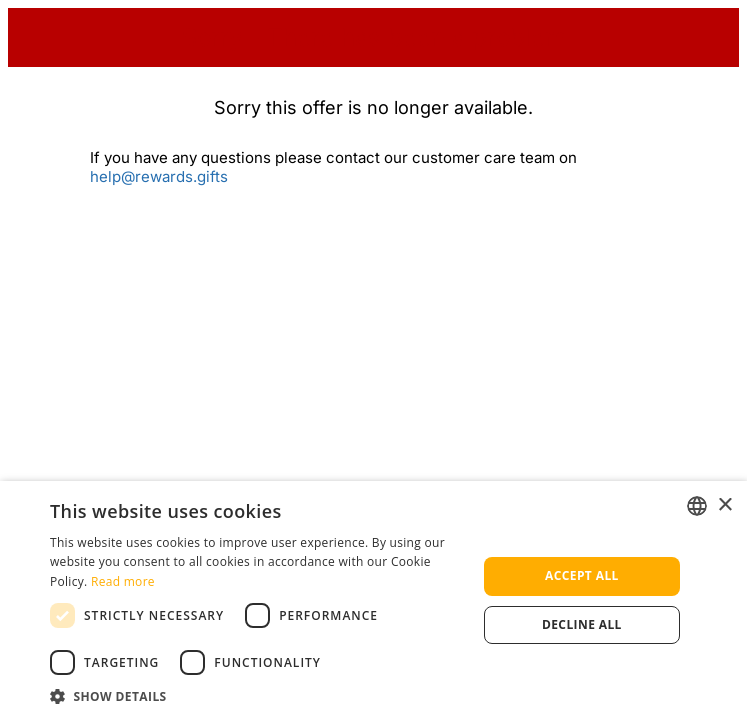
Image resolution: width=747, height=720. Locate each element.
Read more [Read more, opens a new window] (123, 581)
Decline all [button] (582, 624)
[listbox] (697, 506)
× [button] (724, 505)
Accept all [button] (582, 575)
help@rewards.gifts (159, 176)
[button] (257, 695)
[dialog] (373, 600)
